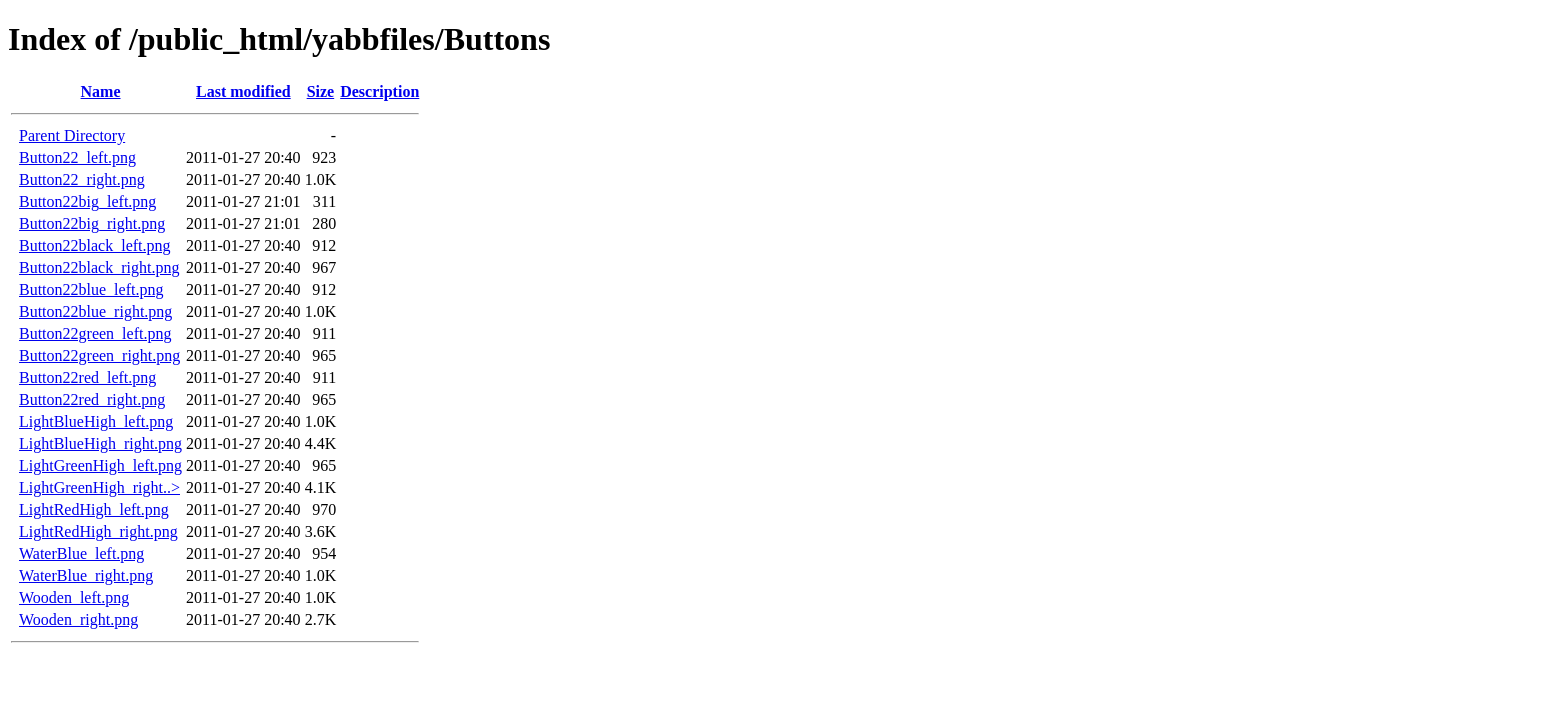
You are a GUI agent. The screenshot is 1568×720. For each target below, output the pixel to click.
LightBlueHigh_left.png (96, 421)
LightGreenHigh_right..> (99, 487)
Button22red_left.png (87, 377)
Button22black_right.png (99, 267)
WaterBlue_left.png (81, 553)
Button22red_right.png (92, 399)
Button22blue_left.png (91, 289)
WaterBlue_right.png (86, 575)
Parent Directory (72, 135)
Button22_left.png (77, 157)
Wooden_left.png (74, 597)
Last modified (243, 91)
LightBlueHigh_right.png (100, 443)
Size (321, 91)
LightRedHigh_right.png (98, 531)
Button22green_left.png (95, 333)
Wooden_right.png (78, 619)
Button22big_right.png (92, 223)
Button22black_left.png (95, 245)
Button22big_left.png (87, 201)
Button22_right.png (82, 179)
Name (101, 91)
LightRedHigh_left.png (94, 509)
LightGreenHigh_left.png (100, 465)
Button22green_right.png (99, 355)
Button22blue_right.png (95, 311)
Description (379, 91)
